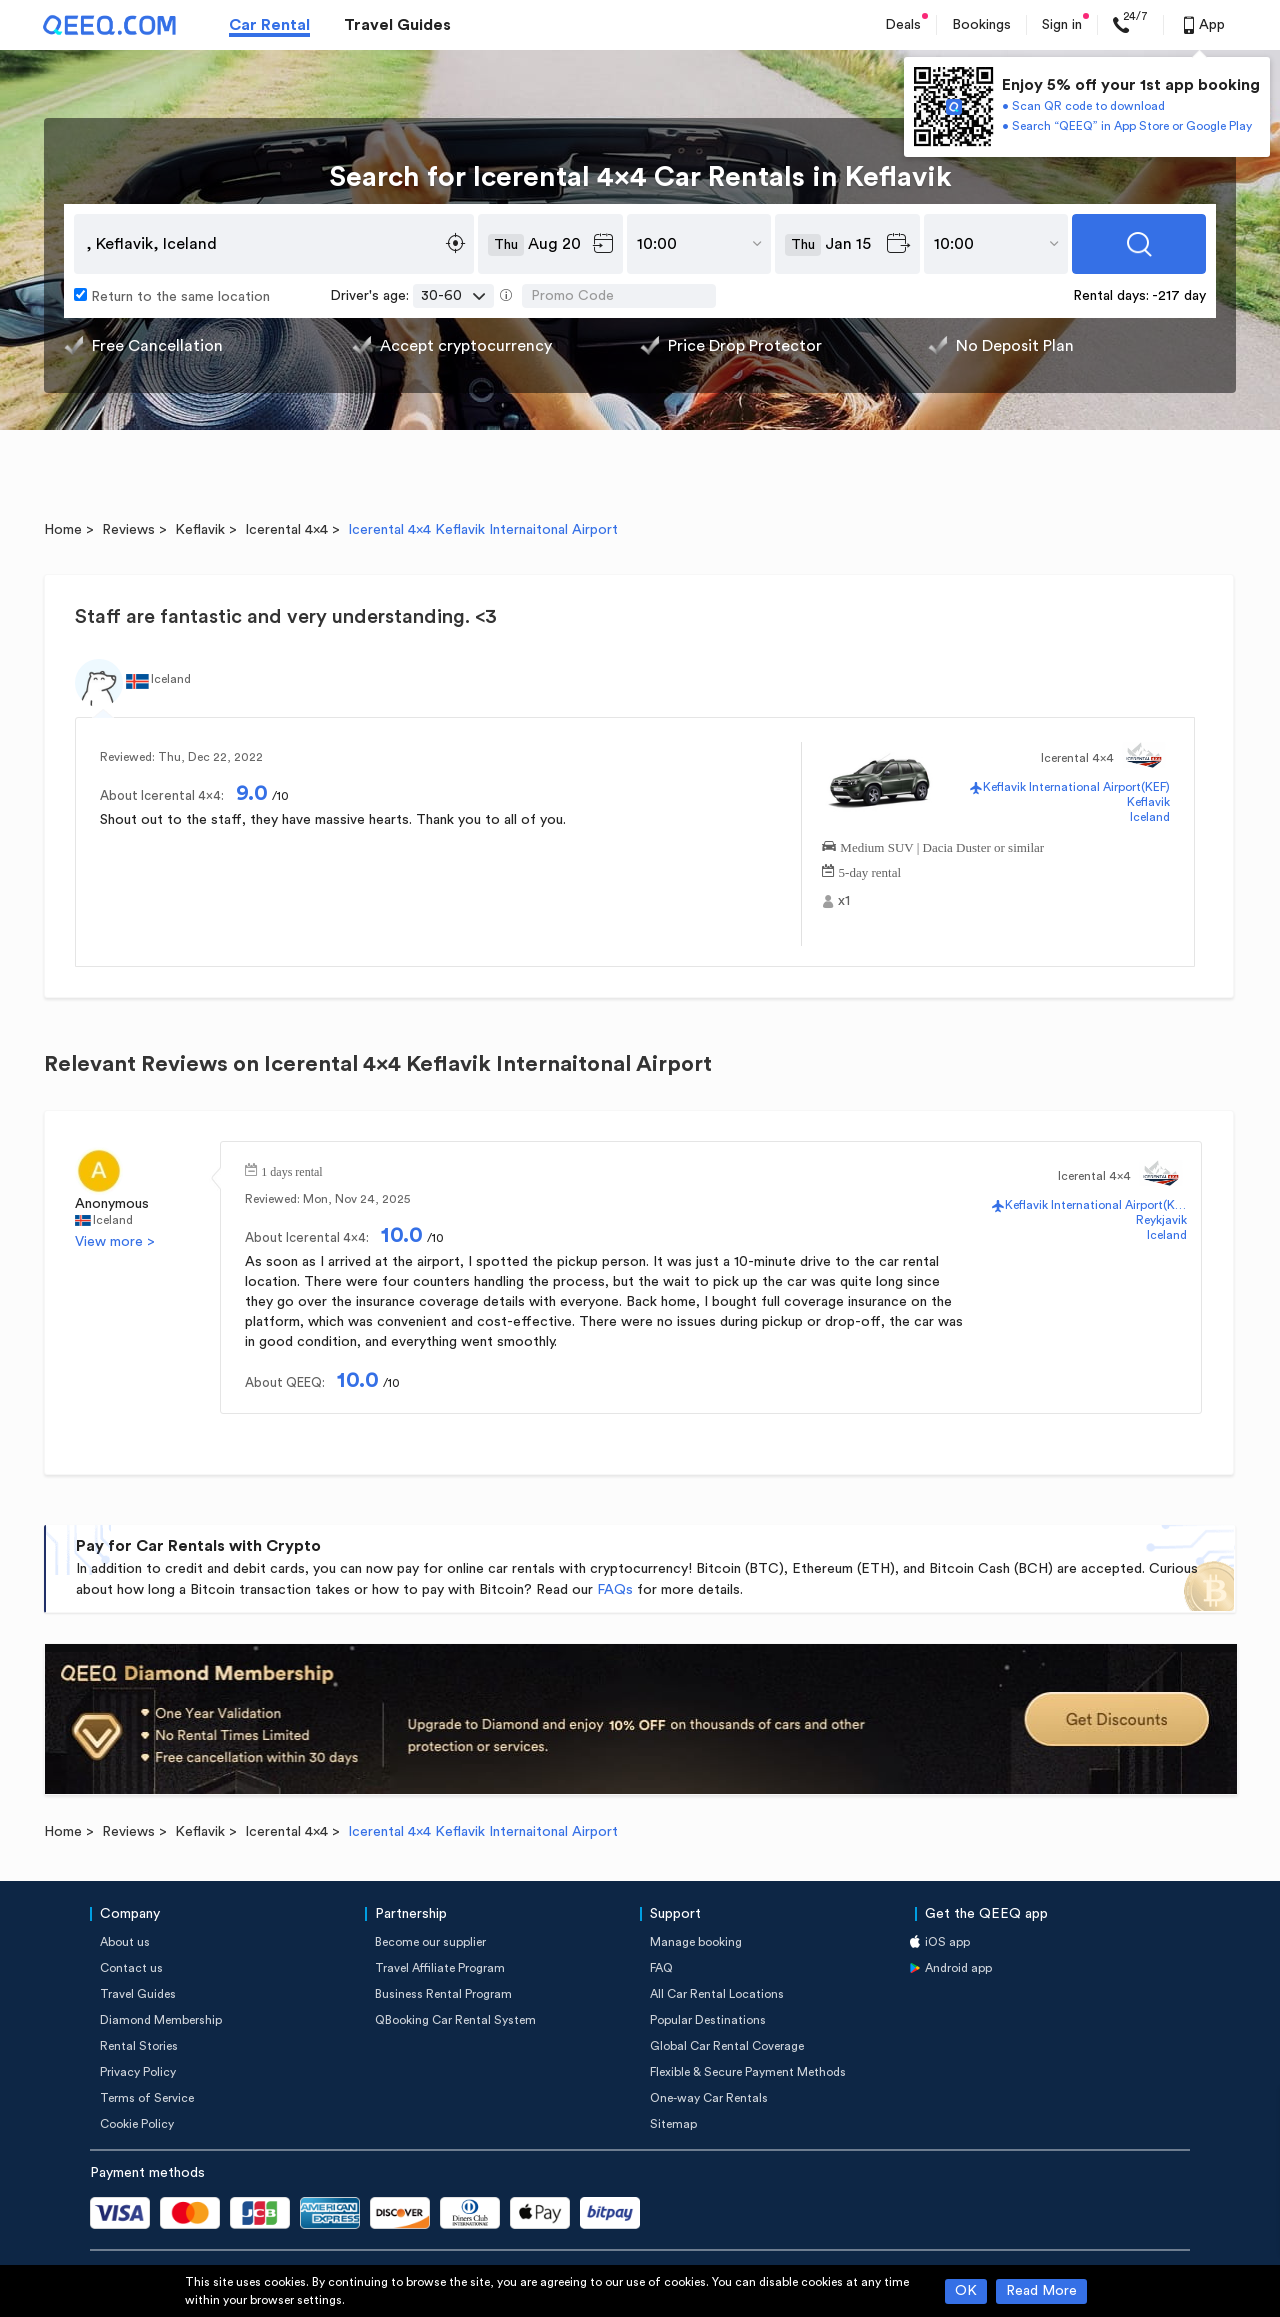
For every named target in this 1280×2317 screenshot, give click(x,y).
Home (63, 530)
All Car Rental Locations (717, 1994)
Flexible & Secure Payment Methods (748, 2072)
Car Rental (269, 25)
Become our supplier (430, 1942)
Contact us (131, 1968)
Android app (958, 1968)
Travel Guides (397, 25)
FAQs (615, 1590)
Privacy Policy (138, 2072)
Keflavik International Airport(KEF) (1076, 787)
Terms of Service (147, 2098)
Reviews (128, 530)
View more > (115, 1242)
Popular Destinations (708, 2020)
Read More (1041, 2291)
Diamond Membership (161, 2020)
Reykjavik (1161, 1220)
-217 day (1179, 296)
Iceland (1150, 817)
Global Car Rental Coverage (727, 2046)
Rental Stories (139, 2046)
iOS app (947, 1942)
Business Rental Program (443, 1994)
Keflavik (200, 530)
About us (125, 1942)
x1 (844, 901)
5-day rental (870, 870)
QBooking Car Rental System (455, 2020)
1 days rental (291, 1170)
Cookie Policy (137, 2124)
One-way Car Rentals (709, 2098)
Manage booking (696, 1942)
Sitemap (673, 2124)
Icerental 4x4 (286, 530)
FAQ (661, 1968)
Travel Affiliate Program (440, 1968)
